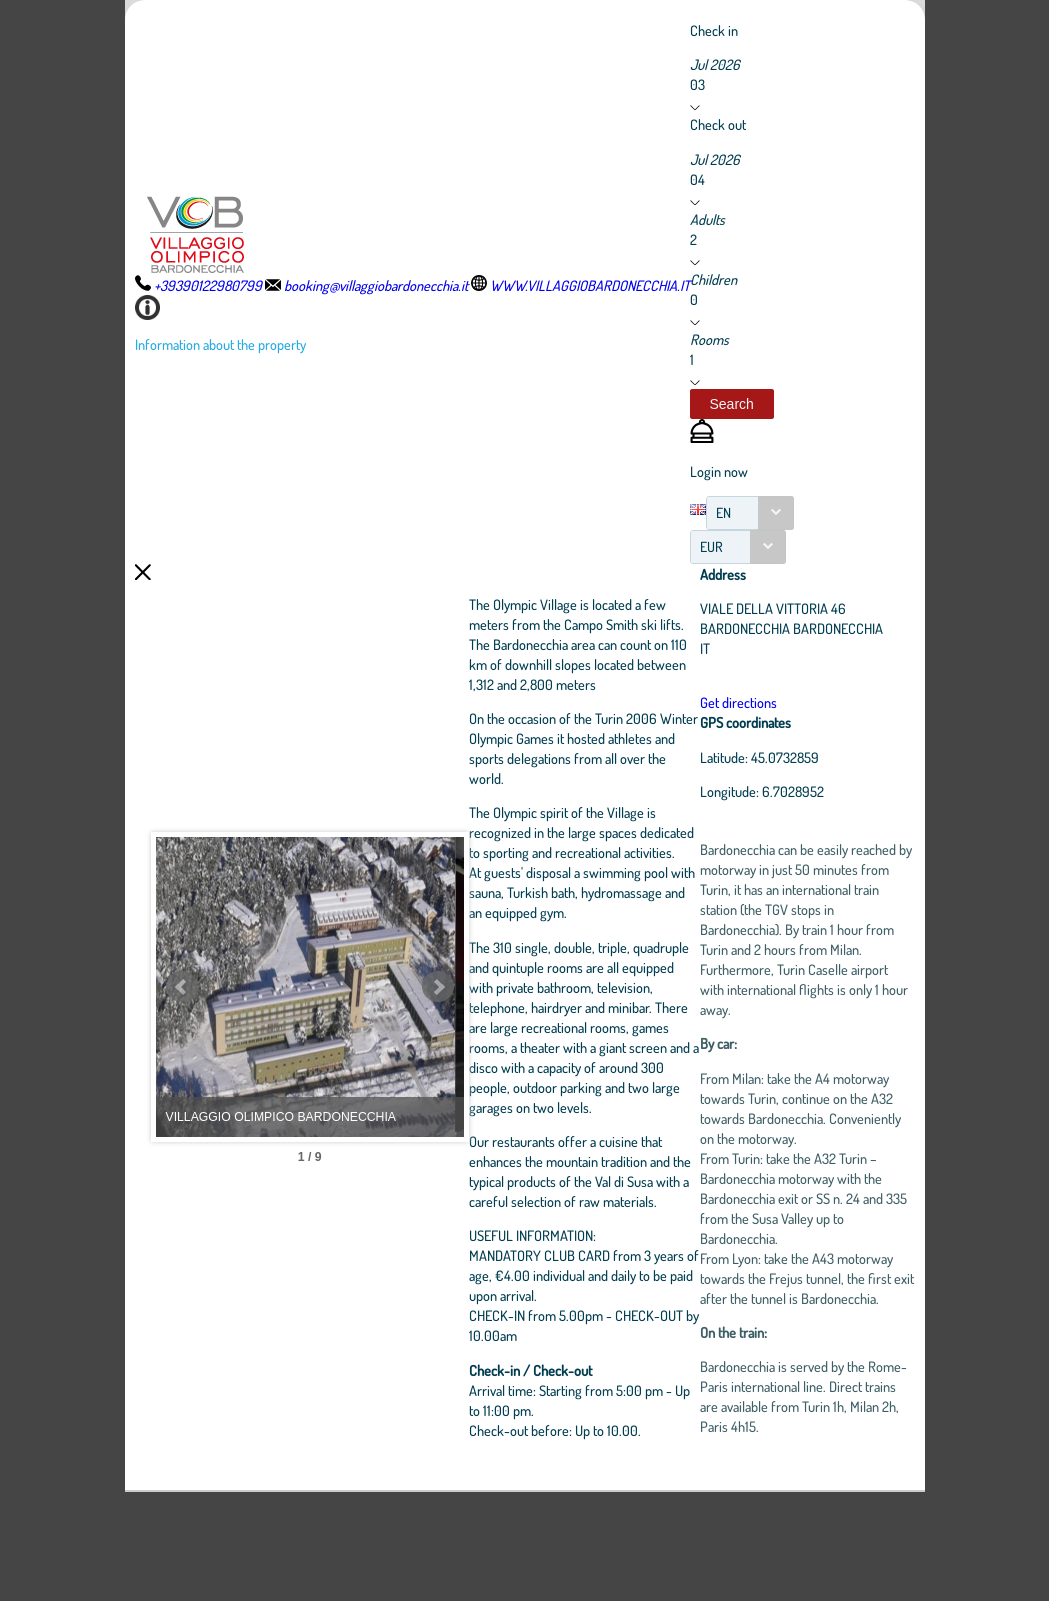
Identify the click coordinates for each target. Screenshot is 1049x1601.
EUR (711, 546)
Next (530, 1041)
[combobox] (750, 513)
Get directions (780, 727)
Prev (182, 1041)
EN (723, 512)
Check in (714, 30)
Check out (718, 124)
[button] (732, 404)
